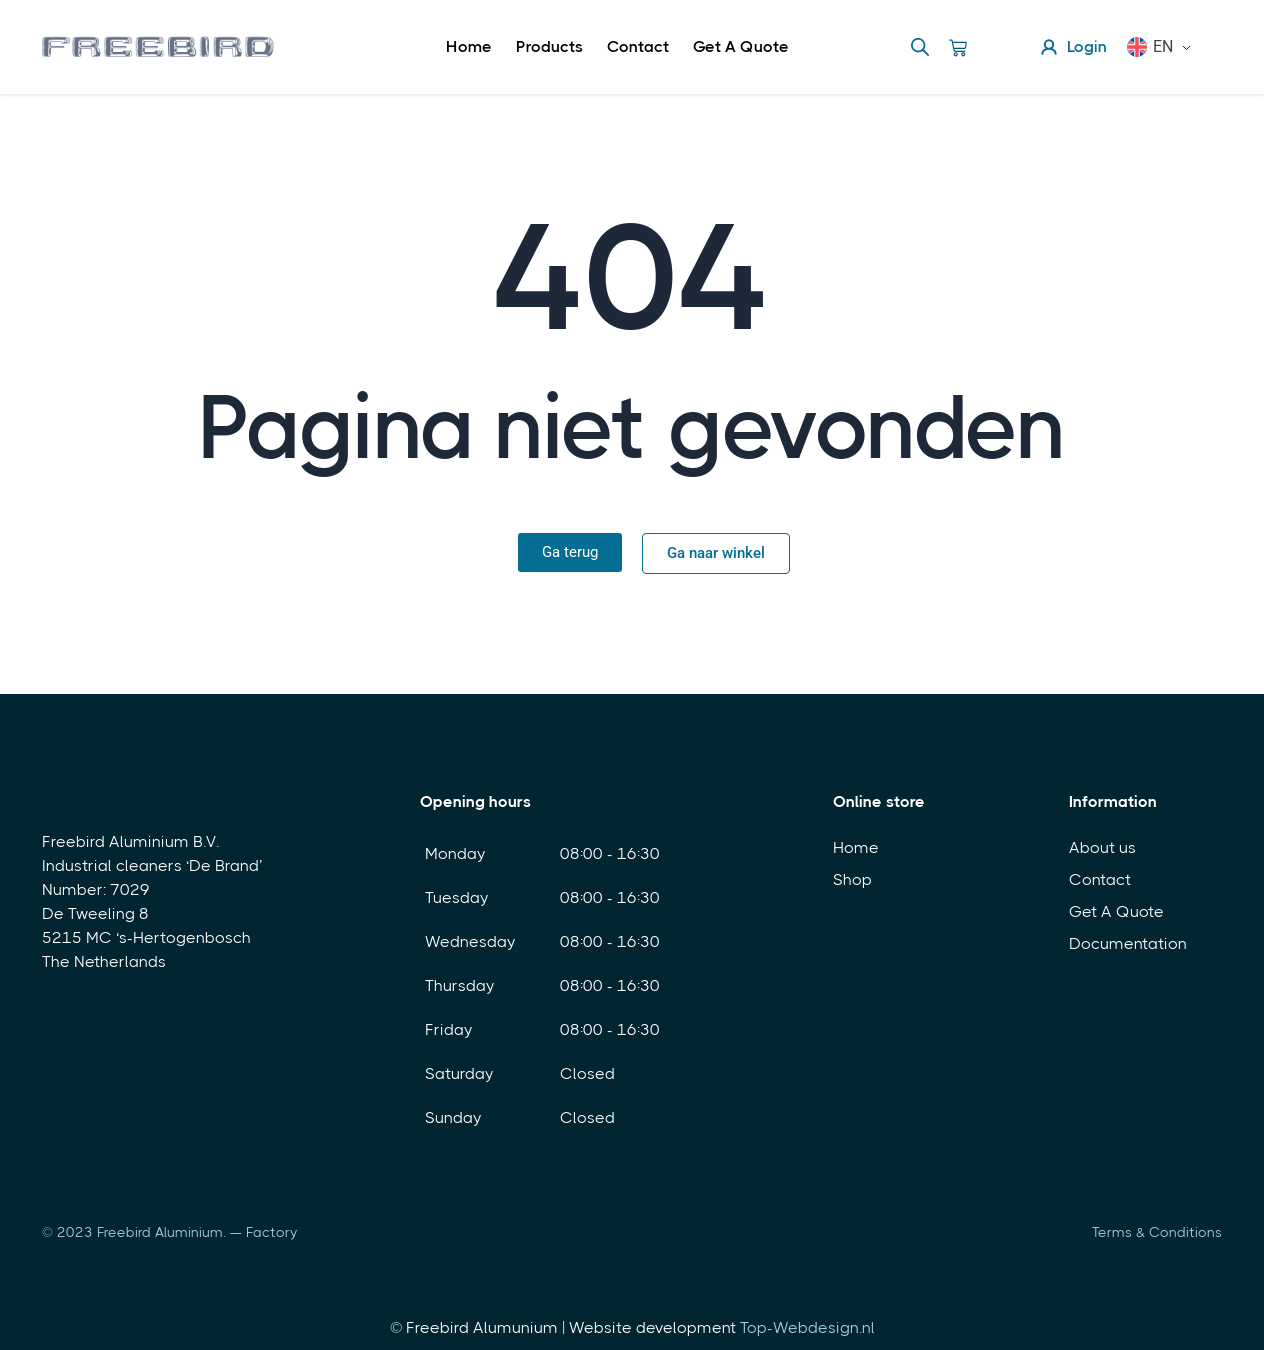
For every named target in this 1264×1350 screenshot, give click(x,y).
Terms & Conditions (1157, 1232)
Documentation (1128, 943)
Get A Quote (741, 46)
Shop (852, 879)
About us (1102, 847)
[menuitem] (1167, 47)
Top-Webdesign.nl (807, 1327)
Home (469, 46)
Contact (638, 46)
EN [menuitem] (1163, 46)
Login (1073, 47)
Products (549, 46)
